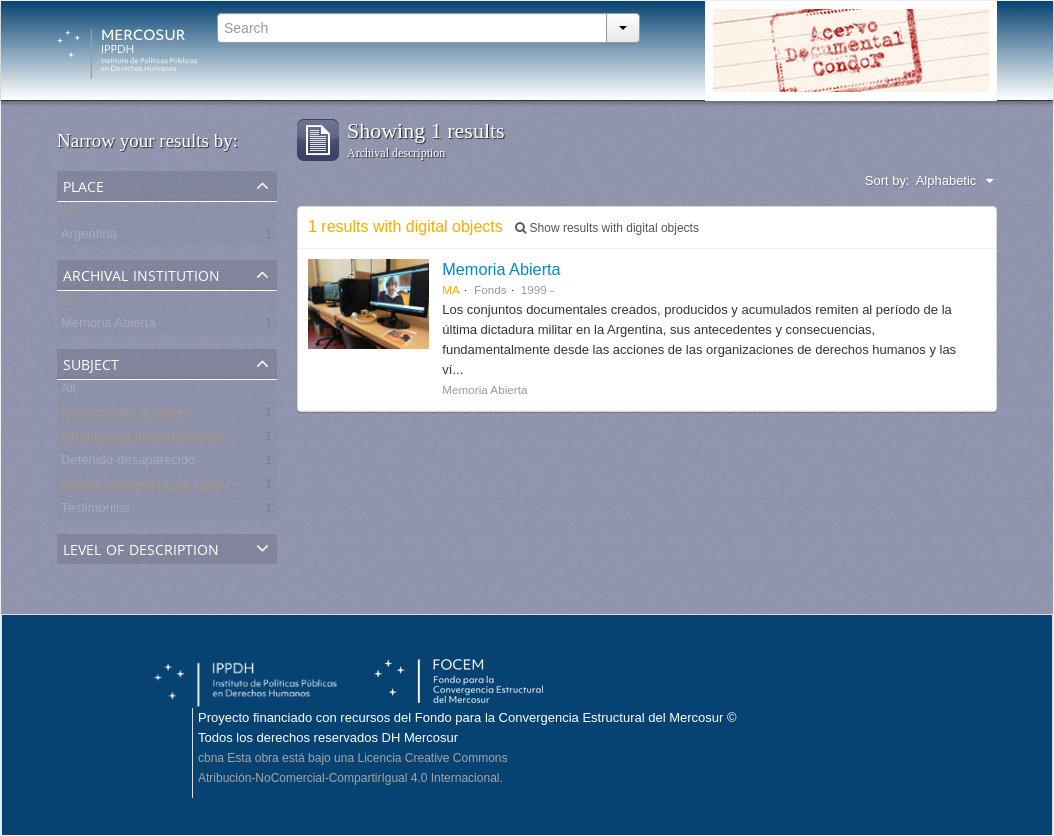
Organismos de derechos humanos (162, 439)
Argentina (89, 237)
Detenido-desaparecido (128, 463)
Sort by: (887, 180)
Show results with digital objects (607, 228)
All (68, 213)
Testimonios (95, 511)
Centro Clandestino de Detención (157, 487)
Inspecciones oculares (125, 415)
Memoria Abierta (108, 326)
